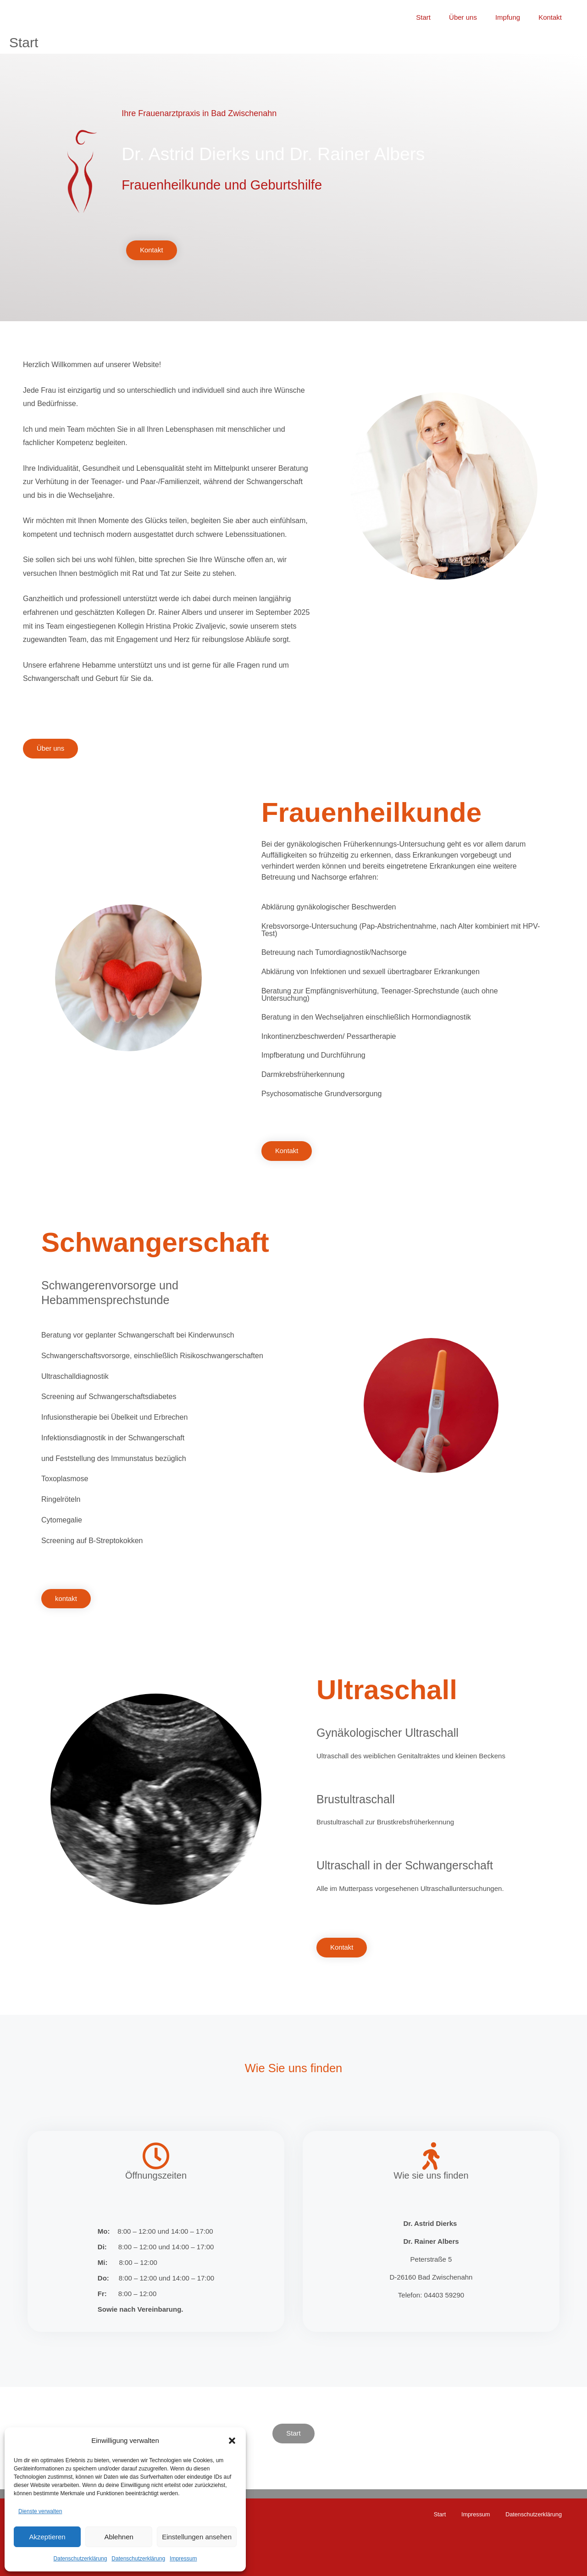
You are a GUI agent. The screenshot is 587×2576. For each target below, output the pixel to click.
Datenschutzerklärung (80, 2558)
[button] (232, 2440)
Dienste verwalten (40, 2511)
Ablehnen (118, 2537)
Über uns (474, 13)
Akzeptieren (47, 2537)
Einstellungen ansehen (197, 2537)
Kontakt (552, 13)
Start (439, 13)
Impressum (183, 2558)
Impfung (514, 13)
